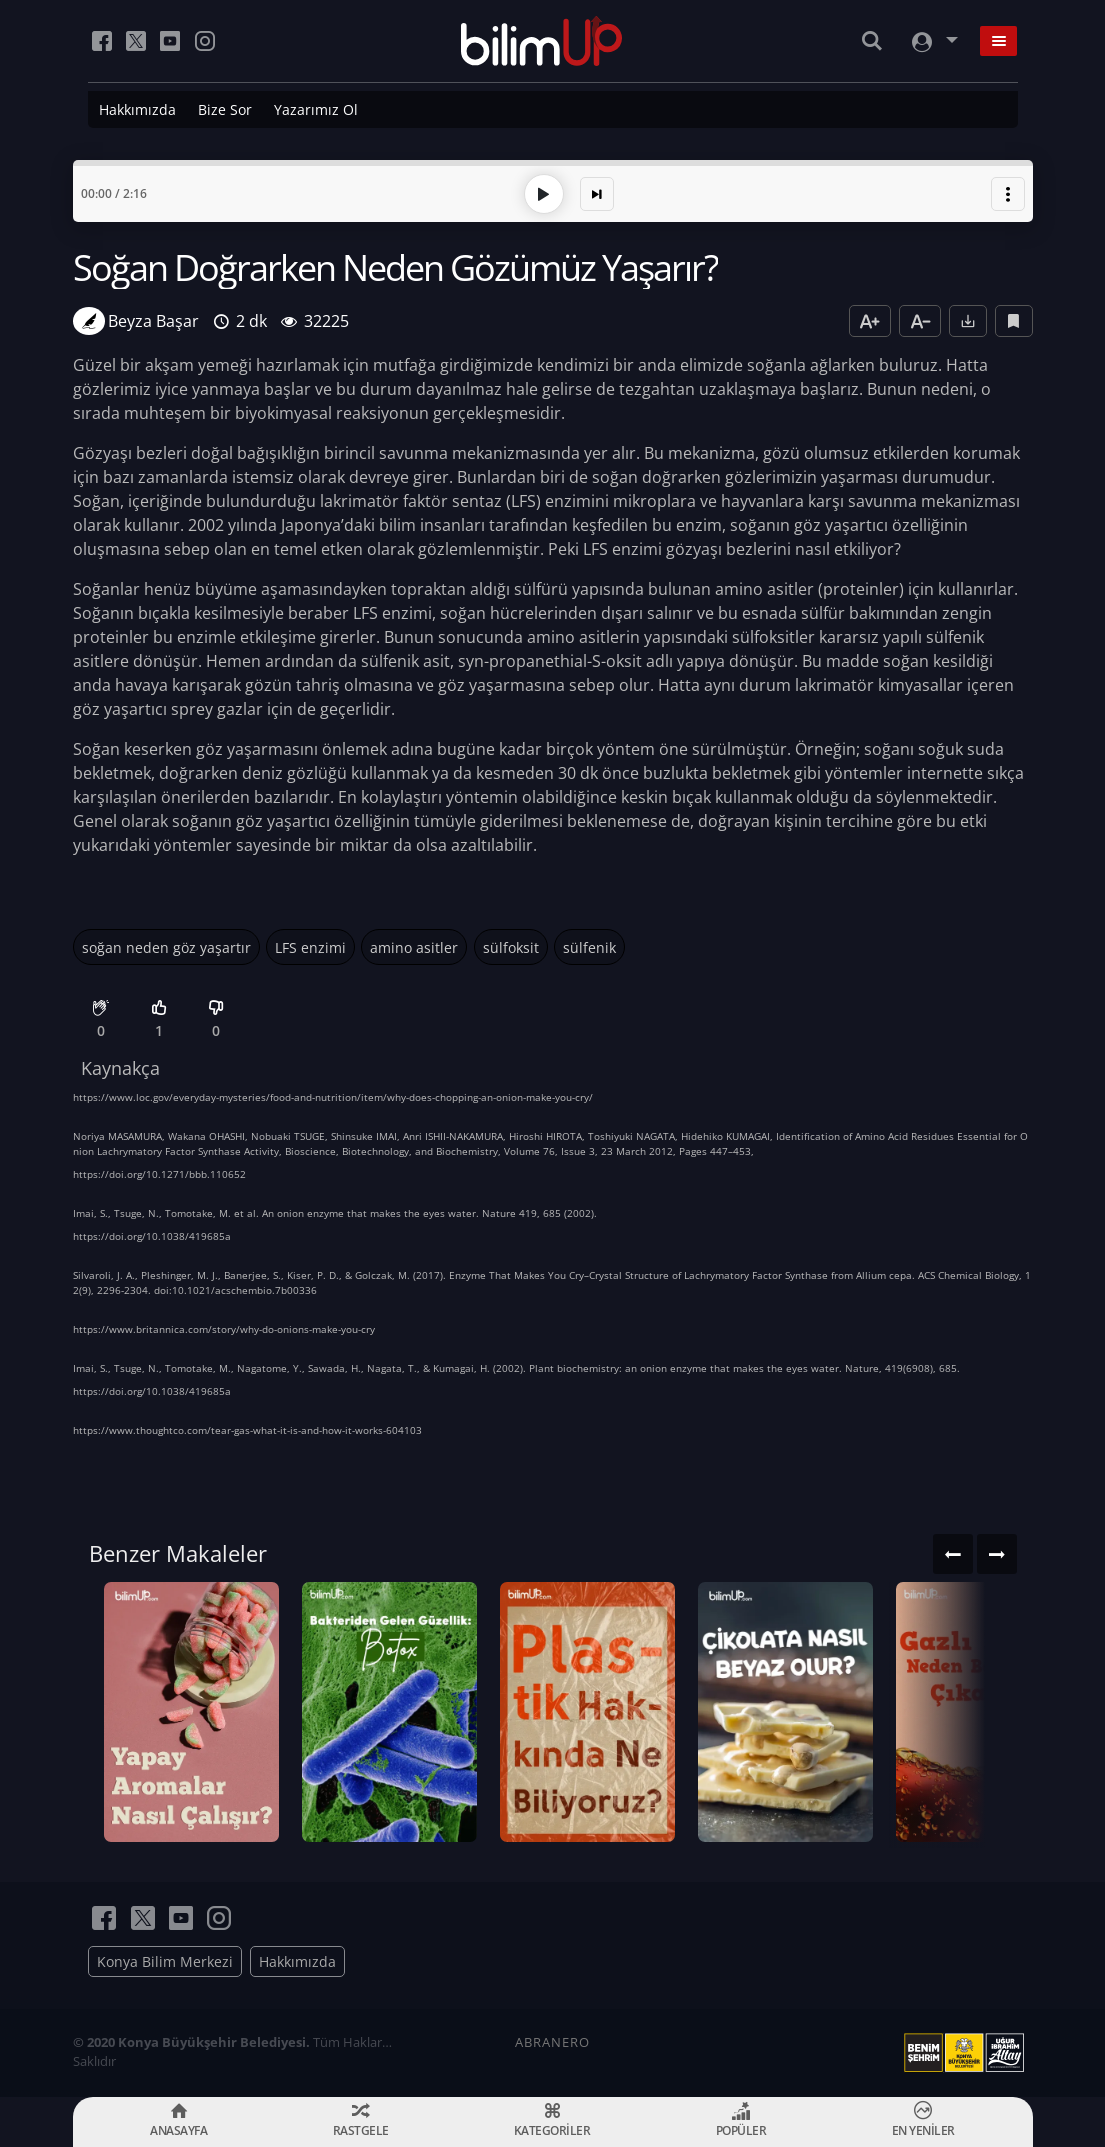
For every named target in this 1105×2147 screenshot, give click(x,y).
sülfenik (589, 947)
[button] (1008, 194)
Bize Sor (225, 109)
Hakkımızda (137, 109)
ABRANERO (552, 2042)
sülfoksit (511, 947)
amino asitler (414, 947)
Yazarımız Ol (316, 109)
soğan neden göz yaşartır (166, 947)
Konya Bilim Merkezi (165, 1961)
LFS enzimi (310, 947)
